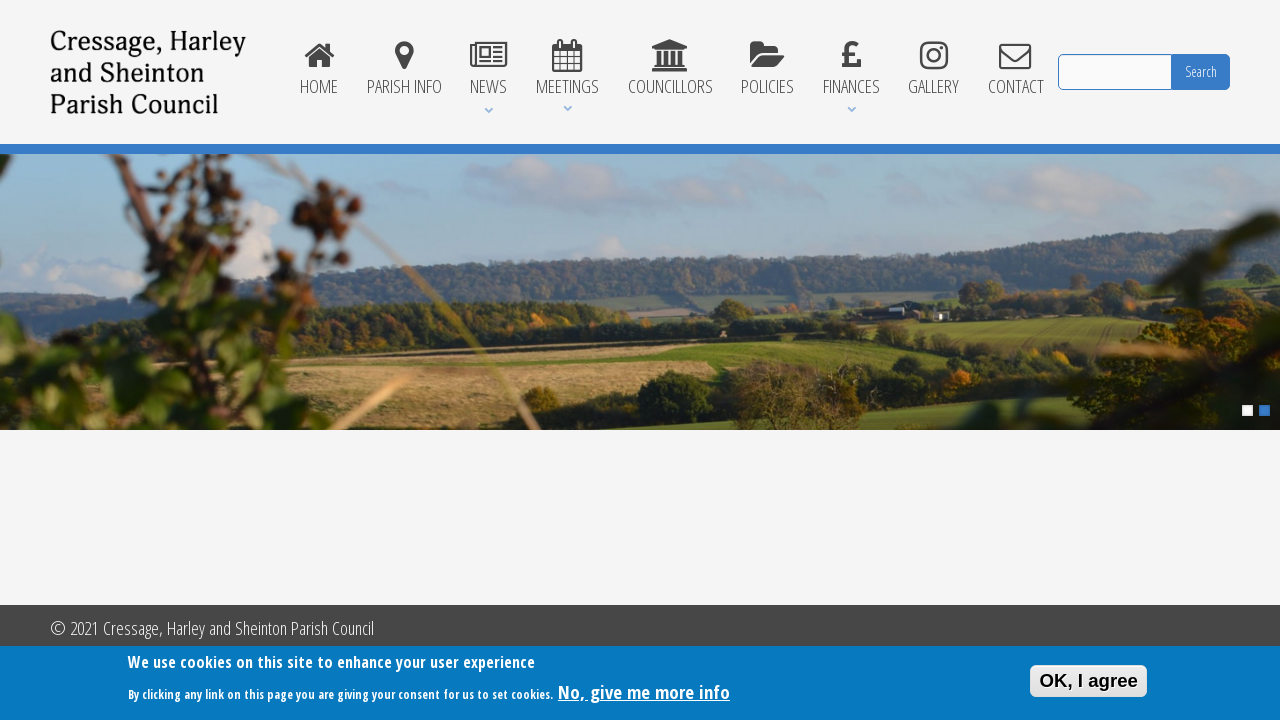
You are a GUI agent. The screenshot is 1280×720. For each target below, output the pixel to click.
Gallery (934, 69)
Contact (1016, 69)
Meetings (568, 69)
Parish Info (405, 69)
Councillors (670, 69)
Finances (851, 69)
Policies (768, 69)
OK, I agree (1088, 683)
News (489, 69)
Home (319, 69)
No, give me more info (644, 694)
